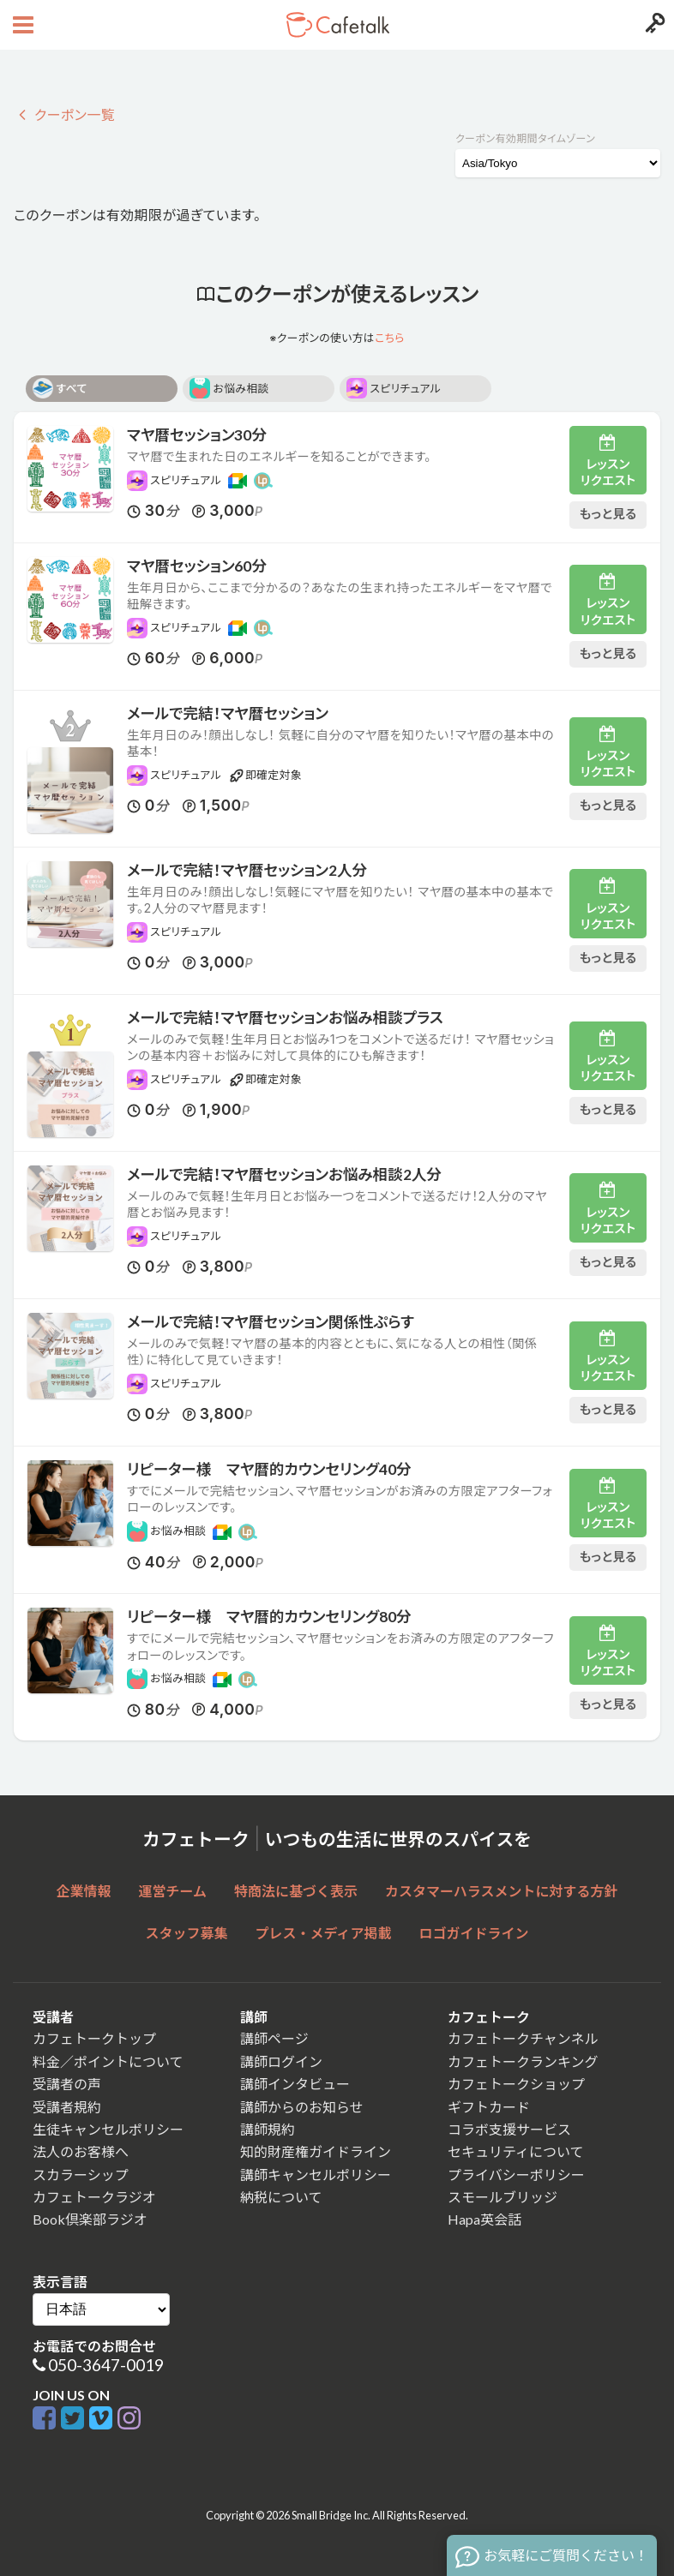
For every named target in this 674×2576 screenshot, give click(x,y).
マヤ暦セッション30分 (197, 435)
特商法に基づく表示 (296, 1891)
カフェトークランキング (523, 2061)
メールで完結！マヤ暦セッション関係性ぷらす (270, 1322)
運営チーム (173, 1891)
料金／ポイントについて (108, 2061)
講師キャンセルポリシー (315, 2174)
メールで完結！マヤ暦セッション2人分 (247, 870)
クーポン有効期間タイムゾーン (525, 138)
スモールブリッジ (502, 2197)
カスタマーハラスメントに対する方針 (501, 1891)
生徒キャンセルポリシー (108, 2129)
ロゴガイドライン (473, 1933)
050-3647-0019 (106, 2365)
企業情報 (84, 1891)
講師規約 (267, 2129)
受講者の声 (67, 2084)
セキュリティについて (516, 2151)
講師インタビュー (295, 2084)
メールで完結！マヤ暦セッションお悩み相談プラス (285, 1018)
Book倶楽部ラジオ (90, 2219)
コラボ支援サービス (509, 2129)
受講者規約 (67, 2107)
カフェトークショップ (516, 2084)
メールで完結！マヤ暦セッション (227, 713)
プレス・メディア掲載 (324, 1933)
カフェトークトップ (94, 2038)
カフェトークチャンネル (523, 2038)
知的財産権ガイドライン (315, 2151)
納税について (281, 2197)
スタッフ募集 (187, 1933)
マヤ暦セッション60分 (197, 566)
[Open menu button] (21, 25)
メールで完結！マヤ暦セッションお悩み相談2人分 (284, 1174)
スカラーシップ (81, 2174)
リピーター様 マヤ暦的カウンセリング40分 (269, 1469)
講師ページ (274, 2038)
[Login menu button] (653, 25)
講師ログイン (281, 2061)
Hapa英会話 (484, 2219)
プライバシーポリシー (516, 2174)
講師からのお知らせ (302, 2107)
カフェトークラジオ (94, 2197)
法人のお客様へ (81, 2151)
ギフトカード (489, 2107)
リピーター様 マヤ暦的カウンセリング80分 (269, 1617)
